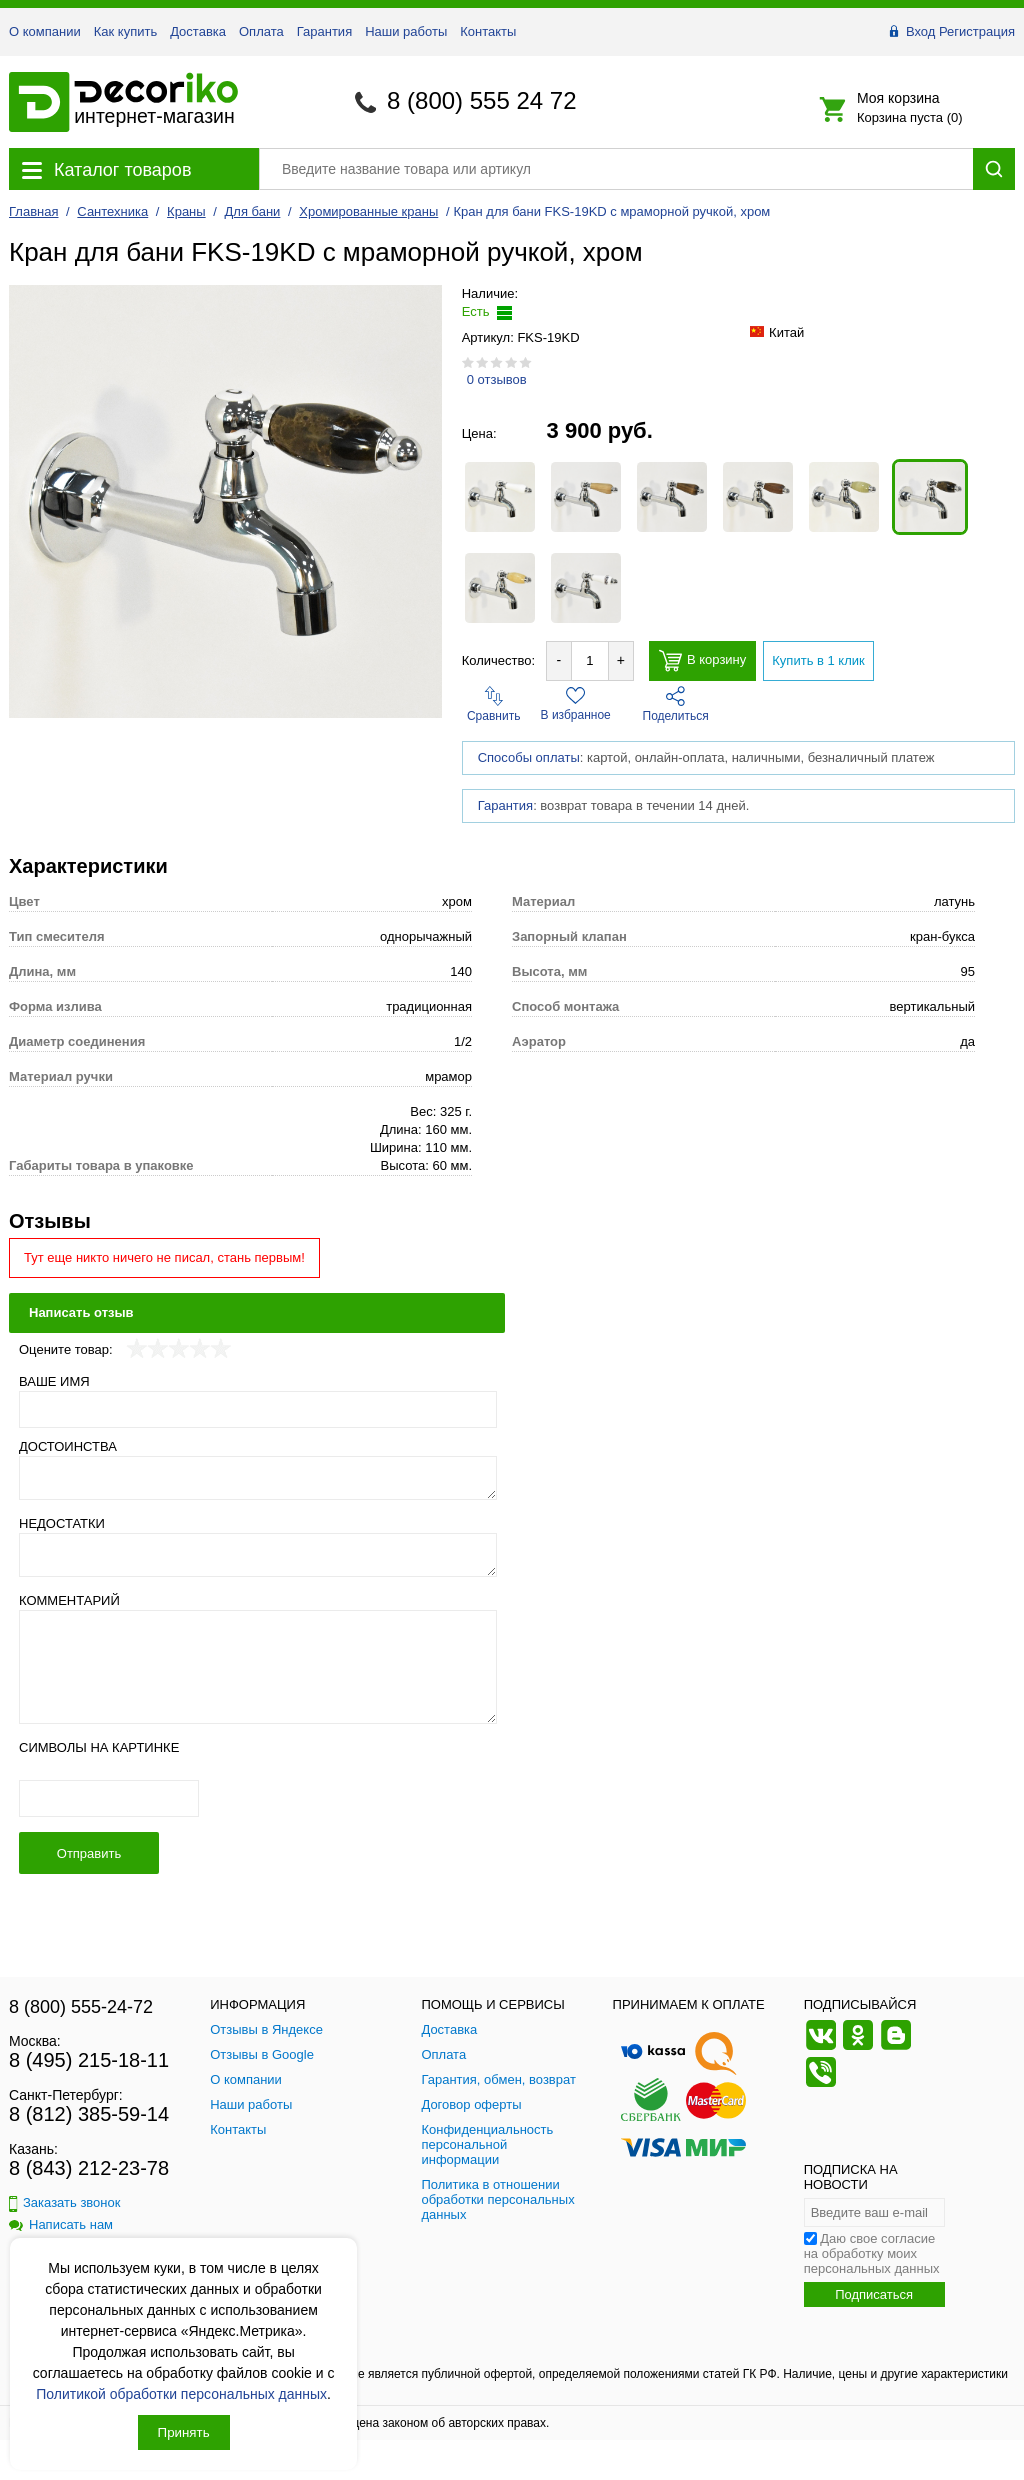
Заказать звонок (64, 2202)
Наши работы (406, 31)
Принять (184, 2432)
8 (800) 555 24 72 (481, 100)
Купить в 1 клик (818, 660)
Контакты (488, 31)
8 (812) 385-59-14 (89, 2114)
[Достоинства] (258, 1478)
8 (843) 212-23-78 (89, 2168)
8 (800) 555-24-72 (81, 2007)
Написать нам (61, 2224)
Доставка (198, 31)
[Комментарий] (258, 1667)
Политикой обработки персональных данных (181, 2394)
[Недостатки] (258, 1555)
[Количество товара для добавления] (590, 660)
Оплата (261, 31)
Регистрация (977, 31)
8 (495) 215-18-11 (89, 2060)
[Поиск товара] (616, 169)
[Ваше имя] (258, 1409)
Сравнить (493, 704)
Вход (920, 31)
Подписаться (874, 2294)
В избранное (576, 704)
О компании (45, 31)
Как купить (125, 31)
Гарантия (324, 31)
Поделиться (676, 704)
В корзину (702, 660)
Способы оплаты (529, 757)
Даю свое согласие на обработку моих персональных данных (872, 2253)
